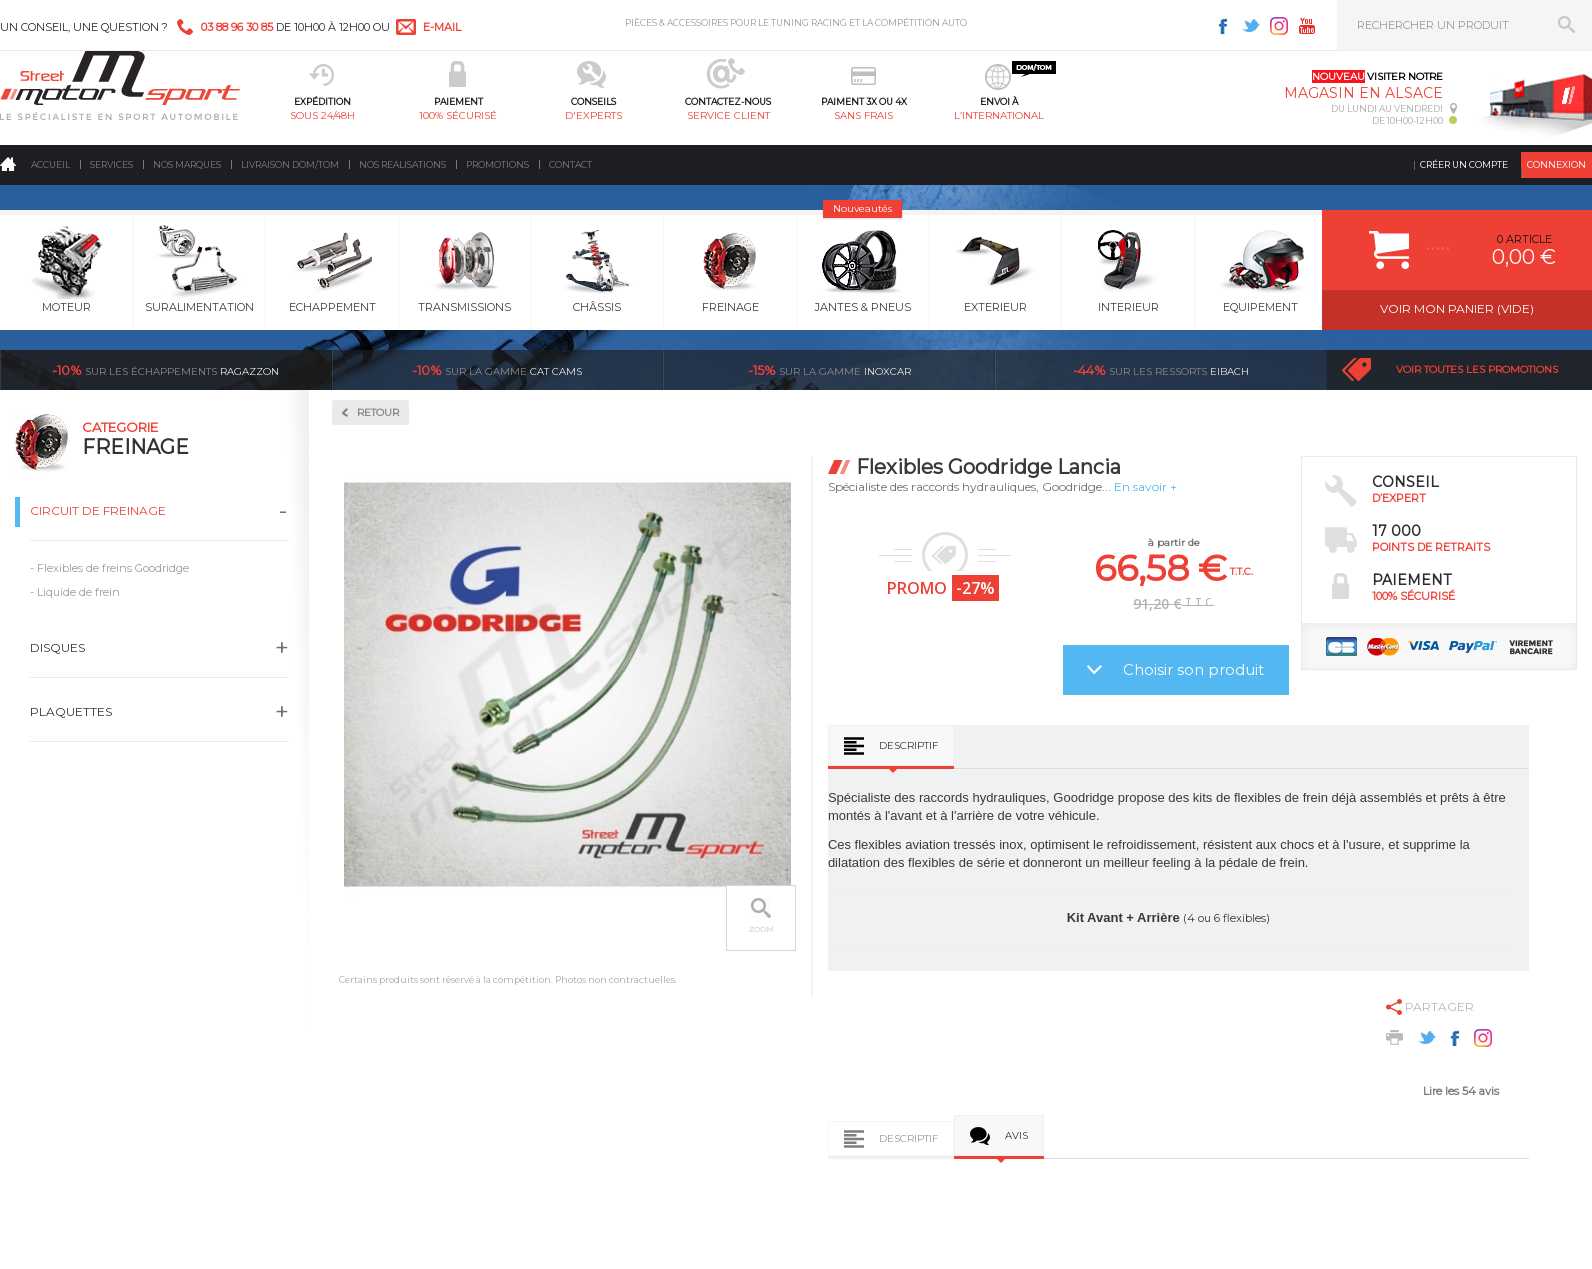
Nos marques (187, 164)
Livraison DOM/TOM (290, 164)
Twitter (1251, 26)
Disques (57, 647)
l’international (999, 115)
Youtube (1307, 26)
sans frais (863, 115)
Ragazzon (165, 370)
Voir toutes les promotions (1477, 369)
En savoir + (1145, 486)
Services (111, 164)
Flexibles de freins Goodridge (113, 568)
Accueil (50, 164)
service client (728, 115)
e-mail (442, 27)
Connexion (1556, 164)
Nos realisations (402, 164)
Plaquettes (71, 711)
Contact (570, 164)
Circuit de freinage (98, 510)
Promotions (497, 164)
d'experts (593, 115)
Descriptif (908, 745)
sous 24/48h (322, 115)
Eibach (1161, 370)
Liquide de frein (78, 592)
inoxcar (829, 370)
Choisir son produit (1193, 669)
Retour (378, 412)
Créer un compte (1464, 164)
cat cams (497, 370)
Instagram (1279, 26)
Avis (1016, 1135)
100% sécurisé (458, 115)
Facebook (1223, 26)
